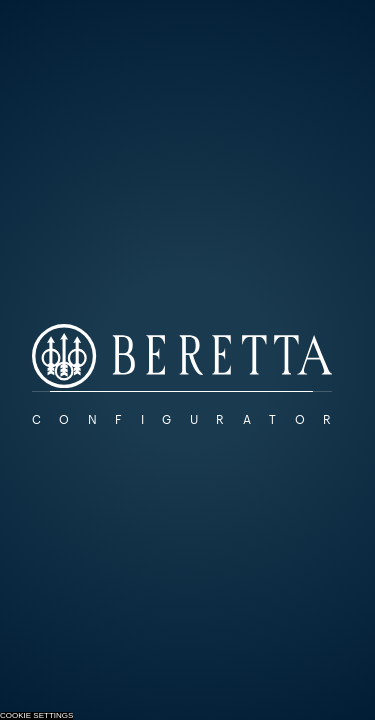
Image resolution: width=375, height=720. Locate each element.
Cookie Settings (36, 716)
